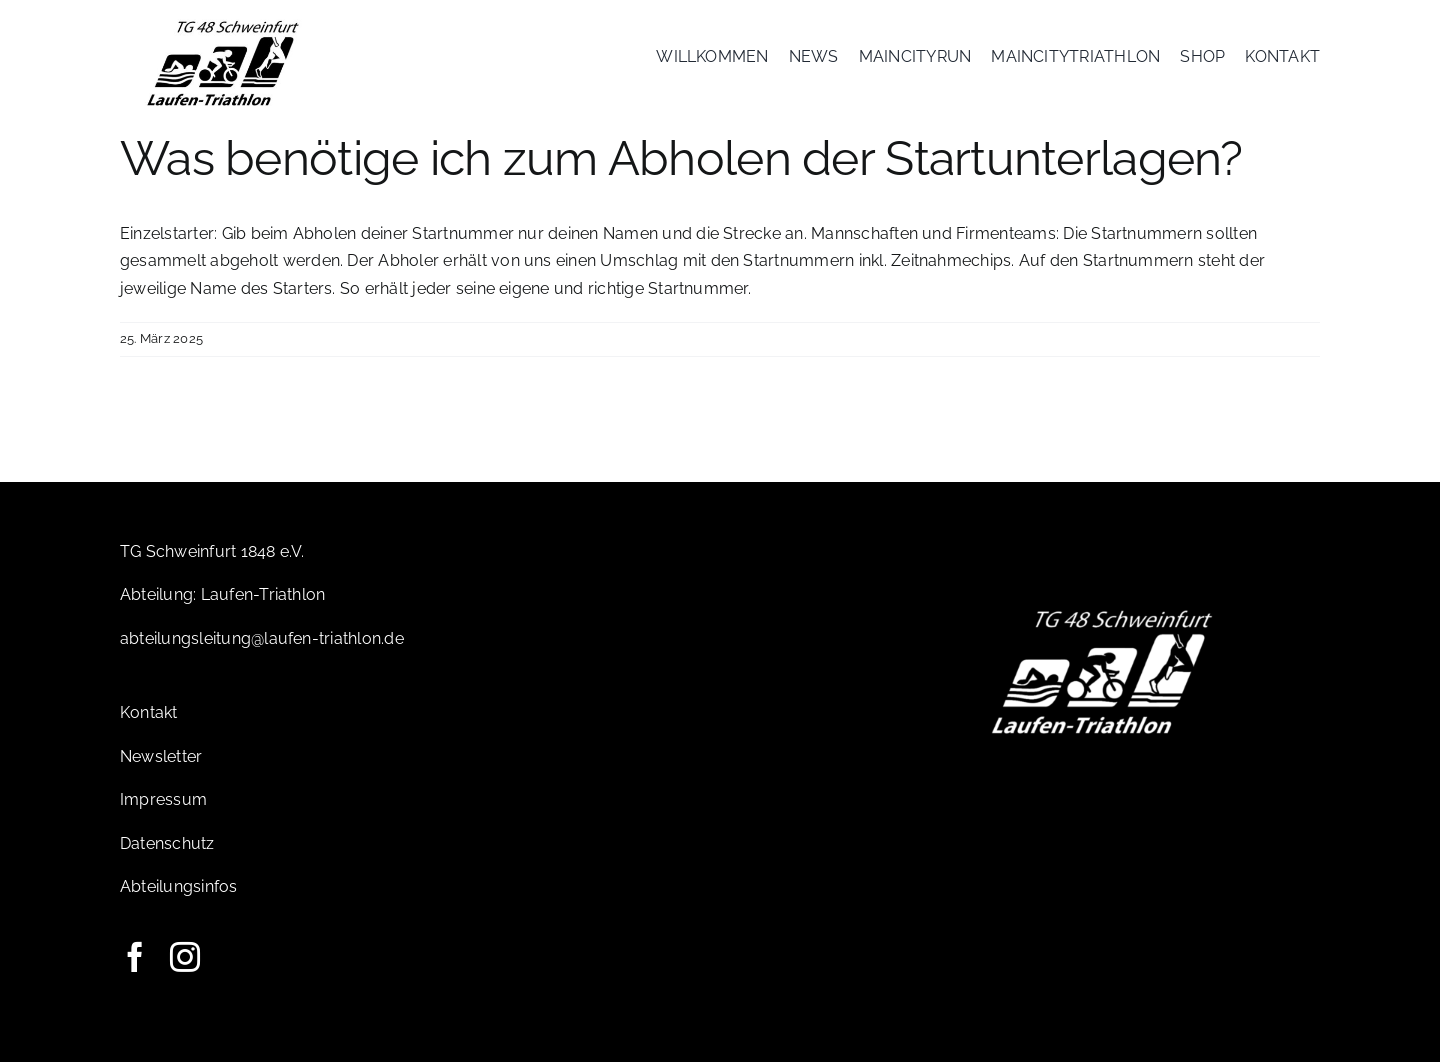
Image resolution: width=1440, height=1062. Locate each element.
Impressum (163, 799)
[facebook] (135, 957)
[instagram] (185, 957)
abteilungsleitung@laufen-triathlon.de (262, 638)
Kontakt (149, 712)
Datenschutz (167, 843)
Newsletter (161, 756)
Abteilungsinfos (179, 886)
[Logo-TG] (223, 22)
